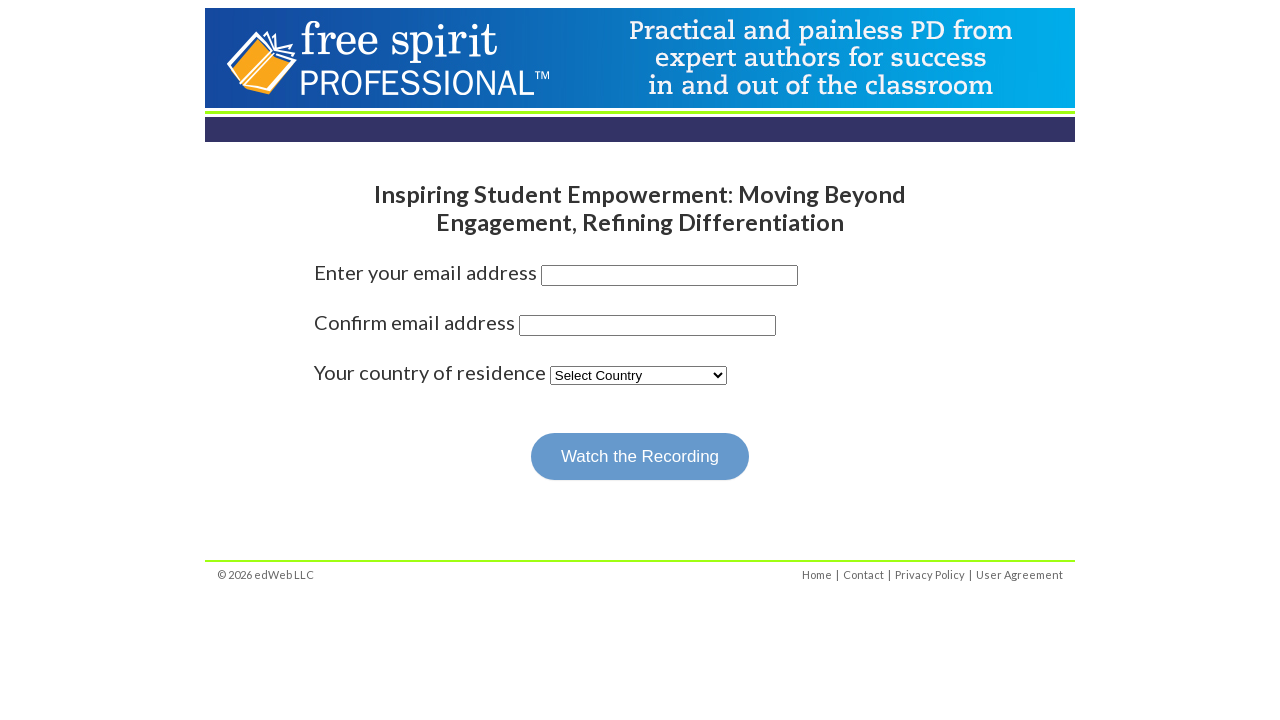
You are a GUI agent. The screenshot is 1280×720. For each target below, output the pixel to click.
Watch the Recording (640, 456)
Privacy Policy (930, 574)
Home (817, 574)
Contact (863, 574)
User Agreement (1019, 574)
